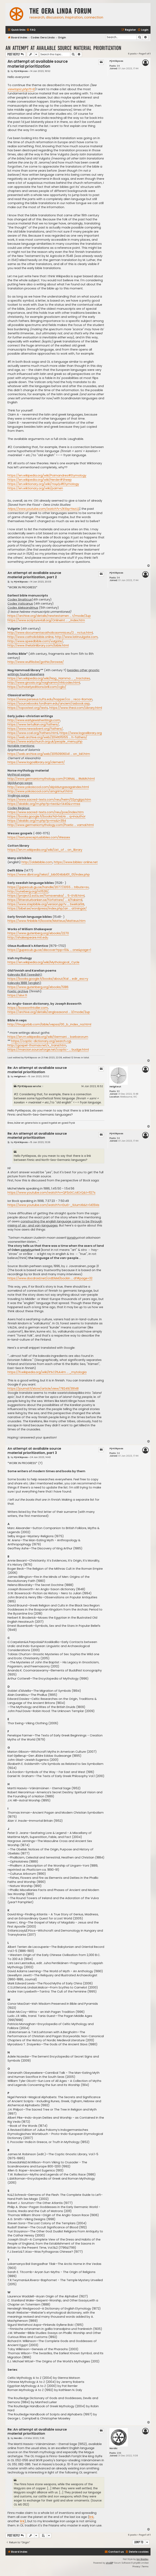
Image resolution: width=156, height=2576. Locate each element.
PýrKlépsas (116, 61)
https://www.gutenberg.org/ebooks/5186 (38, 987)
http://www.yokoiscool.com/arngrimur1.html (40, 791)
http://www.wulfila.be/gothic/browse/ (36, 662)
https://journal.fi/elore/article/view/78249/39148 (43, 1388)
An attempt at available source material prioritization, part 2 (34, 575)
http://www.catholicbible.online (31, 637)
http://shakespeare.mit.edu (28, 937)
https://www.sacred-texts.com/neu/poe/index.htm (46, 812)
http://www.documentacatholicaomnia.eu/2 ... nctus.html (50, 633)
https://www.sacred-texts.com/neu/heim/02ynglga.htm (49, 800)
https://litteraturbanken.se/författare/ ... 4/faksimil (45, 900)
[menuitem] (30, 30)
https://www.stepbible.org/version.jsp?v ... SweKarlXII (46, 904)
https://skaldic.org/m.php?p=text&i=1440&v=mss (44, 804)
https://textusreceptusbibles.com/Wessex (39, 837)
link (91, 2517)
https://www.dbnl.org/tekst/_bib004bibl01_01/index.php (49, 874)
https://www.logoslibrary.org (81, 733)
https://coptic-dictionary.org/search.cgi (41, 1041)
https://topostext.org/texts (28, 708)
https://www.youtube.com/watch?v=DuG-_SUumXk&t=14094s (53, 1205)
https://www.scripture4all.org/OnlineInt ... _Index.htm (46, 620)
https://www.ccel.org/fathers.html (33, 733)
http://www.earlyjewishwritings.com (34, 720)
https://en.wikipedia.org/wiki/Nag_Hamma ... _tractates (49, 678)
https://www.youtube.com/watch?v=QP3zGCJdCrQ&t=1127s (51, 1193)
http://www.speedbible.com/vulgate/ (35, 641)
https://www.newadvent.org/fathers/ (35, 729)
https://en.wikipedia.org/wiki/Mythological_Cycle (43, 962)
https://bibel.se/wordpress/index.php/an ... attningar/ (47, 908)
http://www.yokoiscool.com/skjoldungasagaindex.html (48, 787)
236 (119, 2453)
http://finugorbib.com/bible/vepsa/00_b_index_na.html (49, 1024)
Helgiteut (115, 1086)
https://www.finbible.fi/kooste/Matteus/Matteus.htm (47, 921)
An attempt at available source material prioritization (63, 48)
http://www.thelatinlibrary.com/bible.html (38, 645)
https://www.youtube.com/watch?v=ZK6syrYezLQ (43, 509)
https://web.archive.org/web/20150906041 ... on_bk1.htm (49, 754)
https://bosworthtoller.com (28, 1008)
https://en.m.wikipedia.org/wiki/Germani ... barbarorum (48, 1037)
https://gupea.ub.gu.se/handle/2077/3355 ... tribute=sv (48, 887)
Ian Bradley (142, 2559)
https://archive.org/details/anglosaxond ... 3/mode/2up (49, 1012)
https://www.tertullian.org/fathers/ (33, 724)
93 (118, 1091)
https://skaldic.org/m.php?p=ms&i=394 (37, 821)
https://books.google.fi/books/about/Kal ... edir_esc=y (48, 979)
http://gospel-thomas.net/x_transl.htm (37, 1045)
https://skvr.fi (17, 995)
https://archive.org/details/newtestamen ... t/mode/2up (49, 616)
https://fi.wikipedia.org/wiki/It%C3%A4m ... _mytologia (47, 1372)
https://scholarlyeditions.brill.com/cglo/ (37, 687)
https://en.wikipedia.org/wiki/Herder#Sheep (40, 480)
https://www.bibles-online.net (76, 862)
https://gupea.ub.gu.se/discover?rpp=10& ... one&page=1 (49, 950)
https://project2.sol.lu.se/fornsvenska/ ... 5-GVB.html (46, 896)
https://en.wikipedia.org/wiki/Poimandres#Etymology (47, 475)
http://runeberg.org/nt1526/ (28, 891)
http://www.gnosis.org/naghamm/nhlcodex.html (44, 683)
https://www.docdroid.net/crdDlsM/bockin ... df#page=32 (50, 1278)
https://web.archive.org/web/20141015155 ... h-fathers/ (47, 737)
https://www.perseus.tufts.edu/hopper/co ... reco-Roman (50, 699)
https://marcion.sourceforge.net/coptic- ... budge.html (48, 1050)
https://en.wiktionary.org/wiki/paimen (35, 488)
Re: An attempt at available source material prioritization (37, 1070)
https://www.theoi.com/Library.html (75, 708)
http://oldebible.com (37, 862)
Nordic (113, 2448)
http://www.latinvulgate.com (76, 637)
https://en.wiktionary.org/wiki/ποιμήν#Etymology (43, 484)
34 (118, 66)
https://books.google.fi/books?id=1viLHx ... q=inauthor (47, 816)
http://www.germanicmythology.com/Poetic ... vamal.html (51, 825)
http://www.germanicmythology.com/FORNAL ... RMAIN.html (51, 779)
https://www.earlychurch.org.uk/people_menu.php (45, 741)
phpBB (109, 2562)
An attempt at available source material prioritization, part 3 (34, 1451)
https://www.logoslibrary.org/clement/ (36, 762)
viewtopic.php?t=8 (21, 89)
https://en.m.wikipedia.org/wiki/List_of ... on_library (45, 850)
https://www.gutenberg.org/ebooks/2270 (38, 933)
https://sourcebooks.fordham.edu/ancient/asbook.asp (49, 703)
